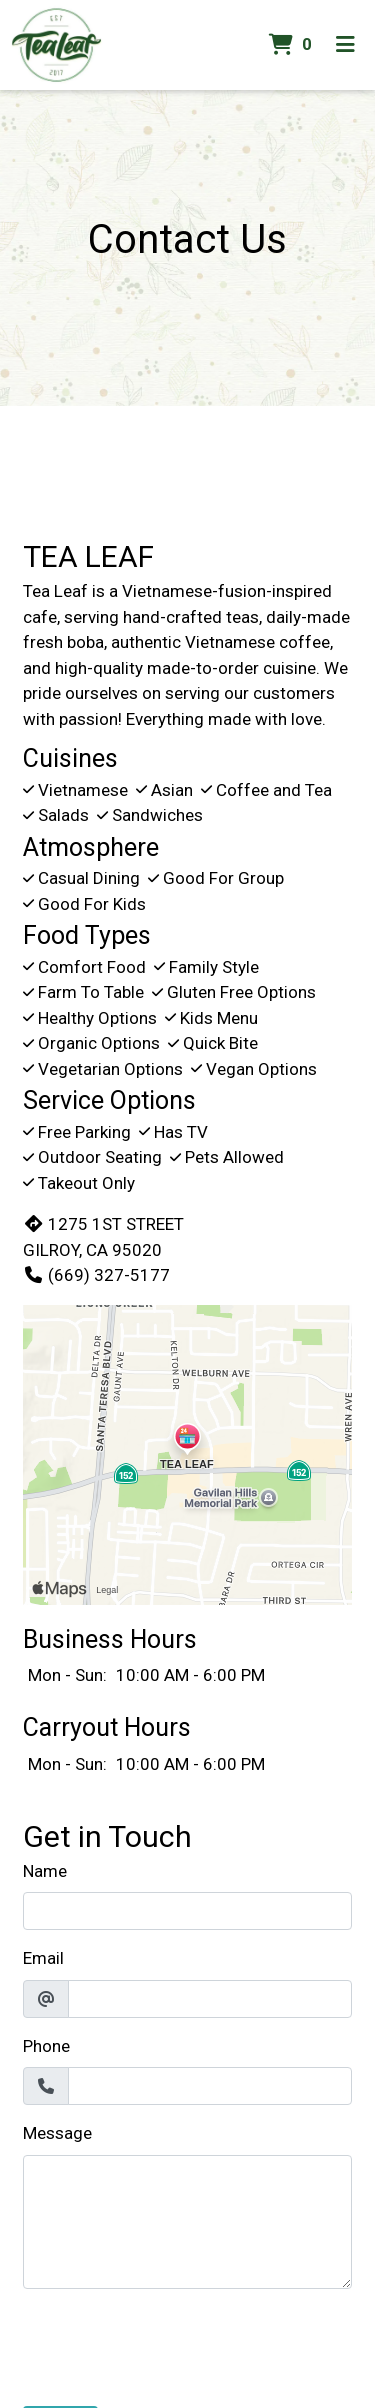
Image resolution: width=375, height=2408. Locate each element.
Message (57, 2133)
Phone (46, 2046)
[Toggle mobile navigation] (345, 45)
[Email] (210, 1999)
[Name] (187, 1911)
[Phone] (210, 2086)
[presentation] (175, 2344)
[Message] (187, 2222)
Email (43, 1958)
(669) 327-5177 (96, 1275)
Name (45, 1871)
